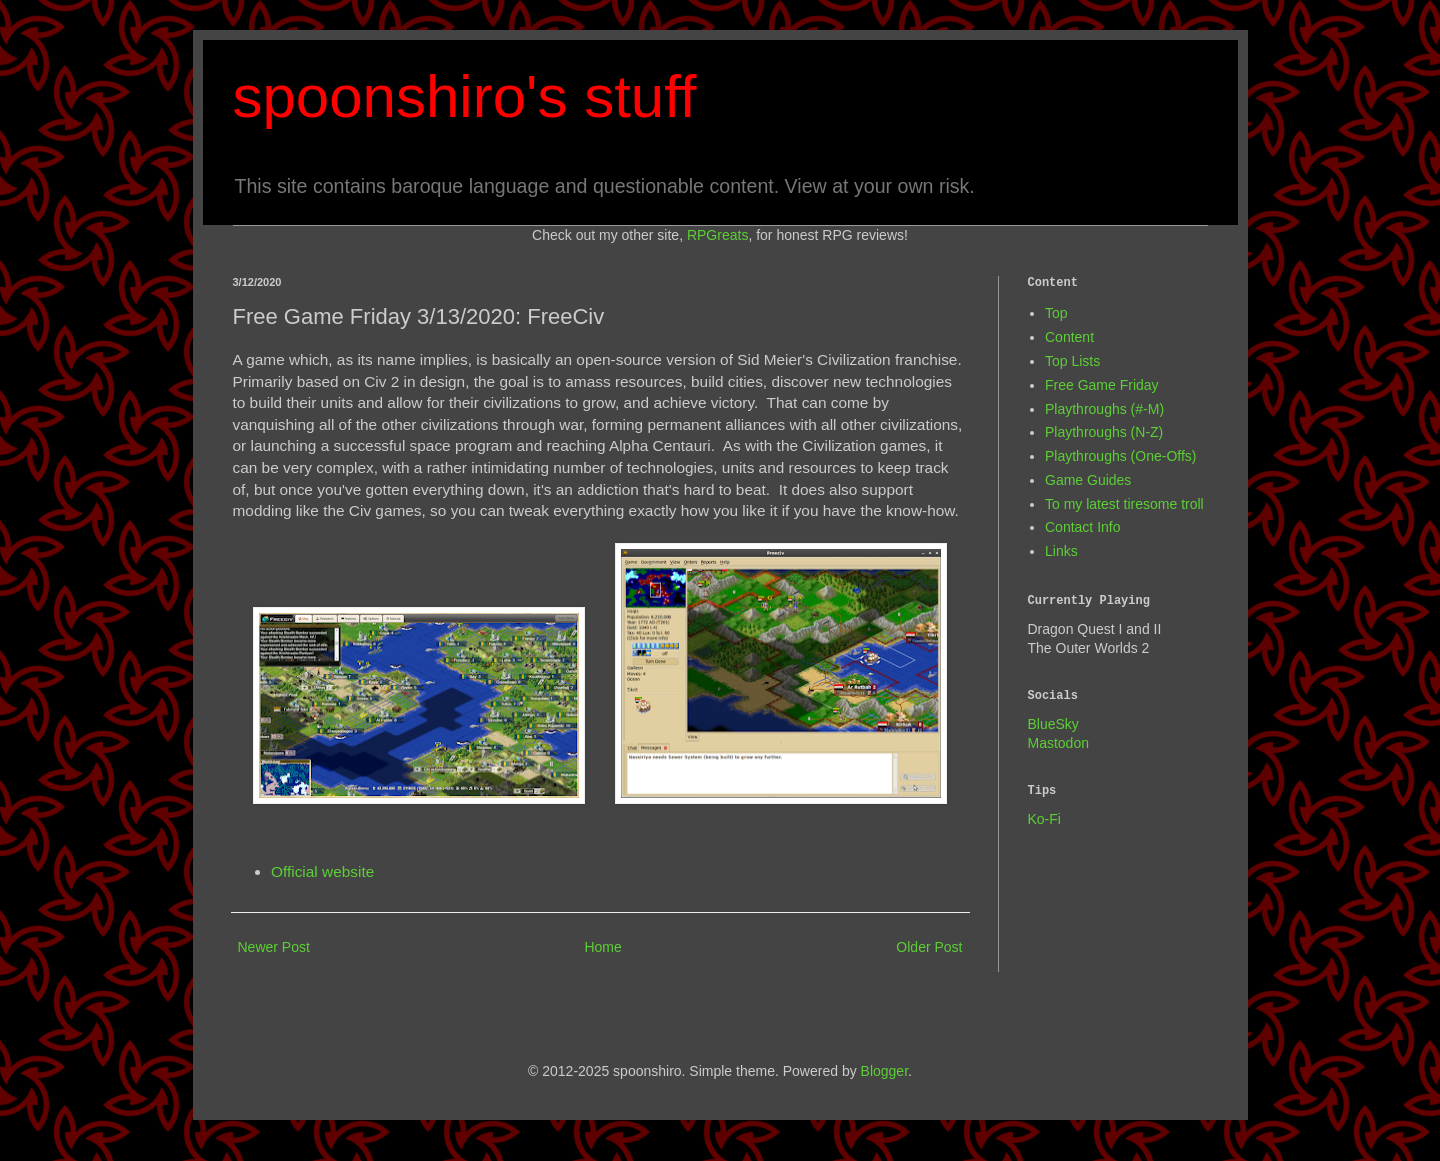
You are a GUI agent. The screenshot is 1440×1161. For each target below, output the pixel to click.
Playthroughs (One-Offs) (1120, 456)
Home (602, 947)
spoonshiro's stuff (465, 96)
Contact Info (1083, 527)
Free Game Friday (1102, 385)
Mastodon (1058, 743)
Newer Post (274, 947)
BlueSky (1053, 724)
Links (1061, 551)
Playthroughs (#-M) (1104, 409)
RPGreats (717, 235)
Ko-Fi (1044, 819)
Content (1069, 337)
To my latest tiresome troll (1124, 504)
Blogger (884, 1071)
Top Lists (1072, 361)
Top (1056, 313)
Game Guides (1088, 480)
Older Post (929, 947)
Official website (322, 871)
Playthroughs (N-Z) (1104, 432)
